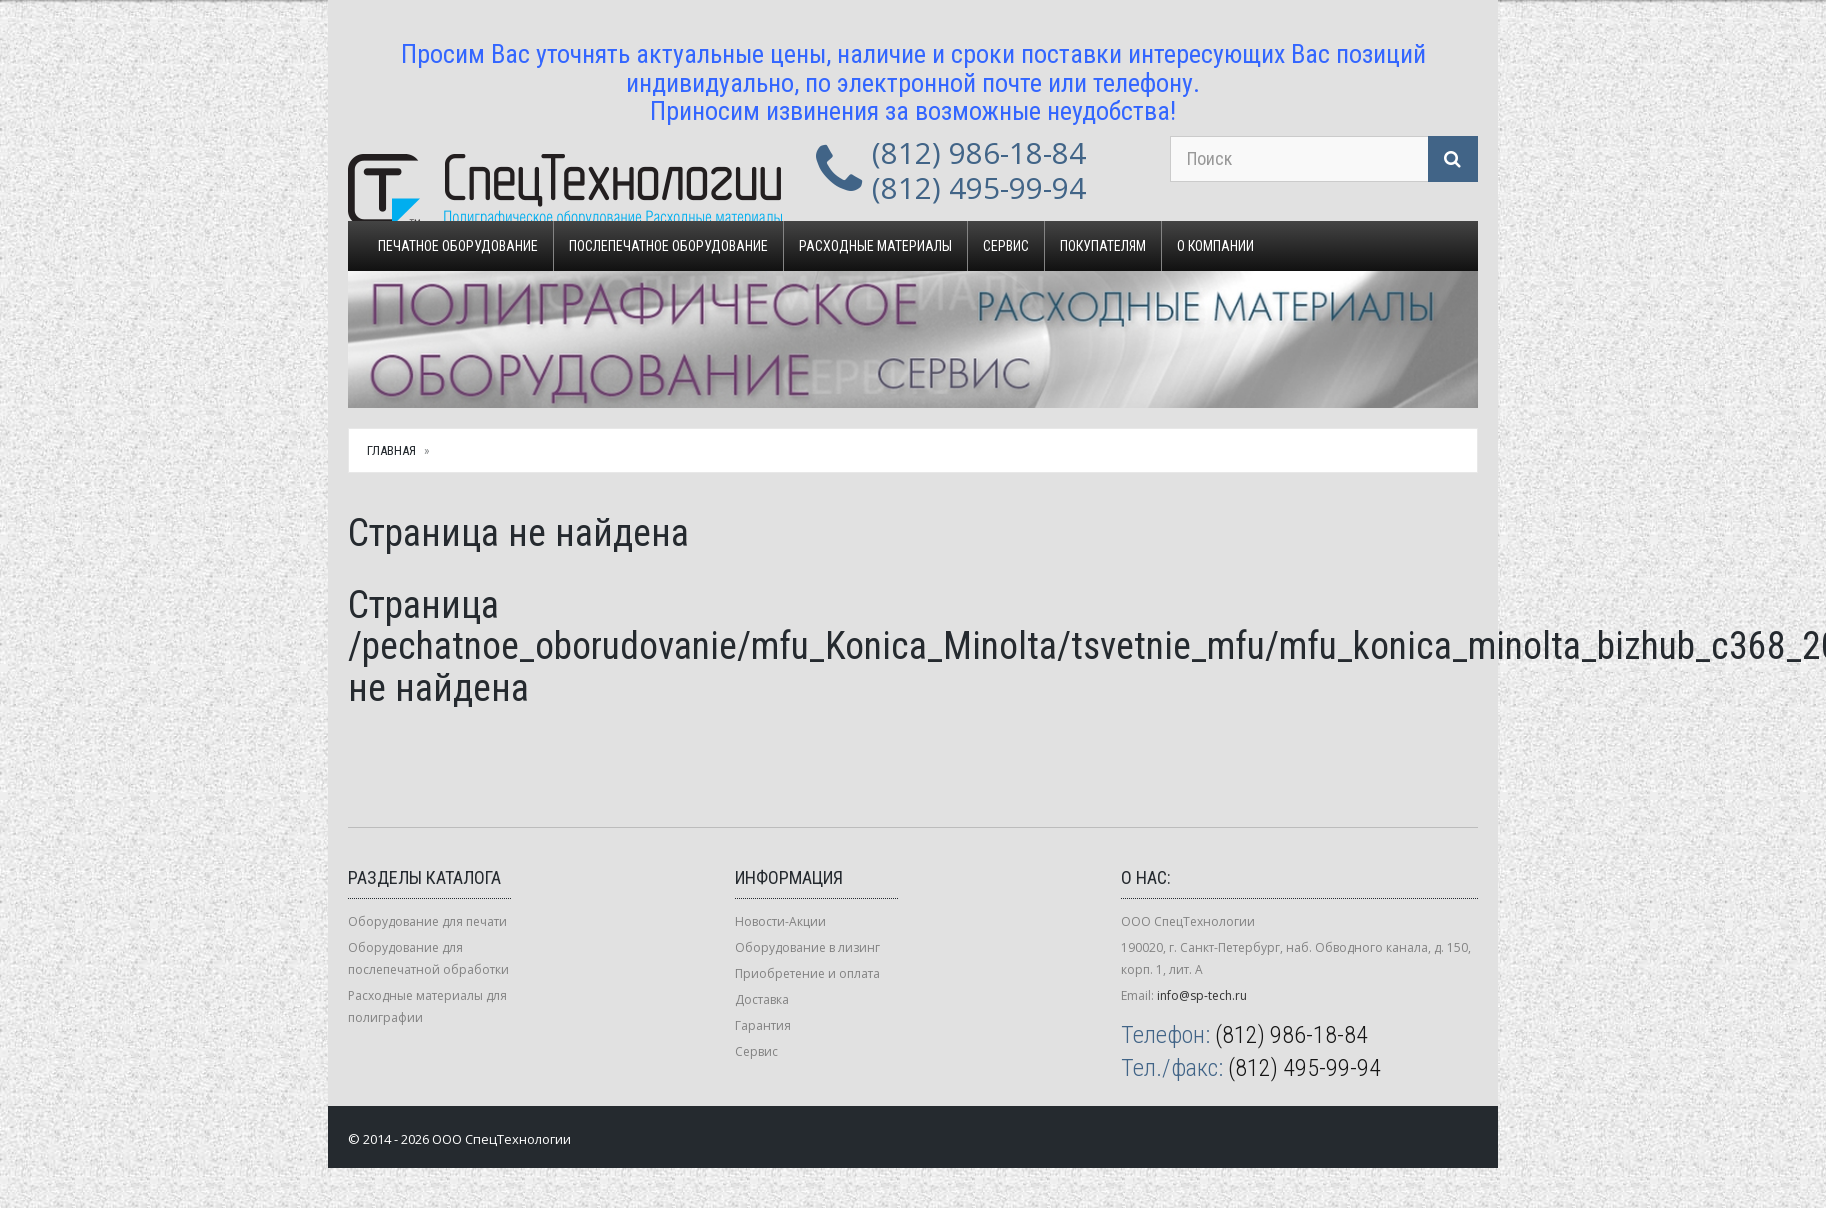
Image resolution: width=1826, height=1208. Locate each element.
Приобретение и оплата (807, 973)
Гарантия (763, 1025)
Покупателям (1103, 246)
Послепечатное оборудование (668, 246)
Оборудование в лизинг (807, 947)
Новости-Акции (780, 921)
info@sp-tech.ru (1202, 995)
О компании (1215, 246)
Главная (391, 450)
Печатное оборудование (458, 246)
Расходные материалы (875, 246)
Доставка (762, 999)
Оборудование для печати (427, 921)
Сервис (1006, 246)
